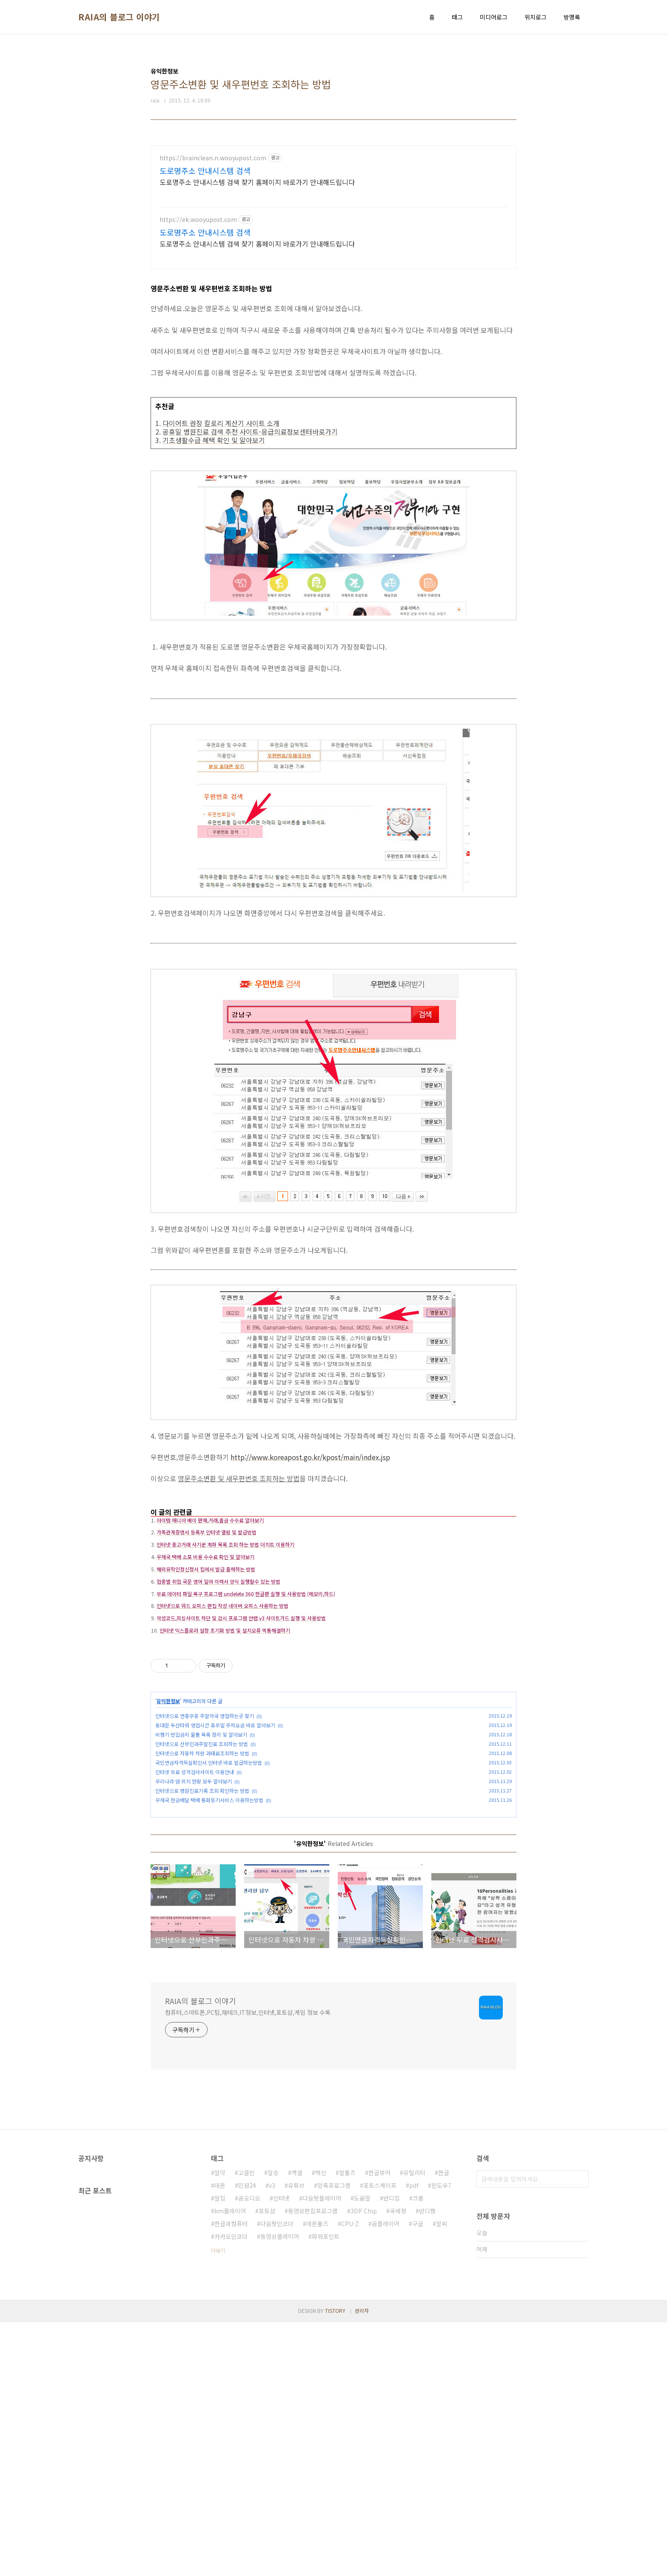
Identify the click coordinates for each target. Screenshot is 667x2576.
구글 (417, 2477)
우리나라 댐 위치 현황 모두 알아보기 (193, 1911)
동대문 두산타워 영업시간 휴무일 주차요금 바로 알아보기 (215, 1855)
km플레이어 (230, 2464)
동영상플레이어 (279, 2490)
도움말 (362, 2452)
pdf (414, 2439)
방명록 (572, 17)
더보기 (218, 2504)
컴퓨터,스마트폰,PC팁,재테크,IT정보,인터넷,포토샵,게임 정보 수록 (248, 2266)
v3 (272, 2439)
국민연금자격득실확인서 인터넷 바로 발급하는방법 (208, 1893)
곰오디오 (249, 2452)
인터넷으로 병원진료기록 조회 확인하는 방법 (202, 1921)
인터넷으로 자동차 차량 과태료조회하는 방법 (202, 1883)
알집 (219, 2452)
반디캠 (427, 2464)
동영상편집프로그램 (313, 2464)
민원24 (247, 2439)
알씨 (441, 2477)
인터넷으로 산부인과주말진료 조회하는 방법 (201, 1874)
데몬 (219, 2439)
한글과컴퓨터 (231, 2477)
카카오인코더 (231, 2490)
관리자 (362, 2564)
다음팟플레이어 (321, 2452)
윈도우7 (441, 2439)
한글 (443, 2426)
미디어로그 (493, 17)
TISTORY (335, 2564)
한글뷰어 (379, 2426)
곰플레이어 (385, 2477)
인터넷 (281, 2452)
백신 (320, 2426)
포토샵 (267, 2464)
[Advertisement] (333, 204)
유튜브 (296, 2439)
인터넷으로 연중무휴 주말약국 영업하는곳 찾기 (204, 1846)
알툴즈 (347, 2426)
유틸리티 (414, 2426)
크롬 (418, 2452)
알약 (219, 2426)
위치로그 (535, 17)
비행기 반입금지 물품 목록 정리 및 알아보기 (201, 1865)
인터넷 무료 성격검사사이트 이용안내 (194, 1902)
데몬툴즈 (317, 2477)
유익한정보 (168, 1831)
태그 (457, 17)
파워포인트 (325, 2490)
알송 (273, 2426)
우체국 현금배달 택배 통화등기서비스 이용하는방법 (209, 1930)
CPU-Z (350, 2477)
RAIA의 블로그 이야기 (119, 17)
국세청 (398, 2464)
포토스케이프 (379, 2439)
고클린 (246, 2426)
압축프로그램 (334, 2439)
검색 (580, 2433)
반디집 (391, 2452)
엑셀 (296, 2426)
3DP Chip (364, 2464)
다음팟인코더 (277, 2477)
